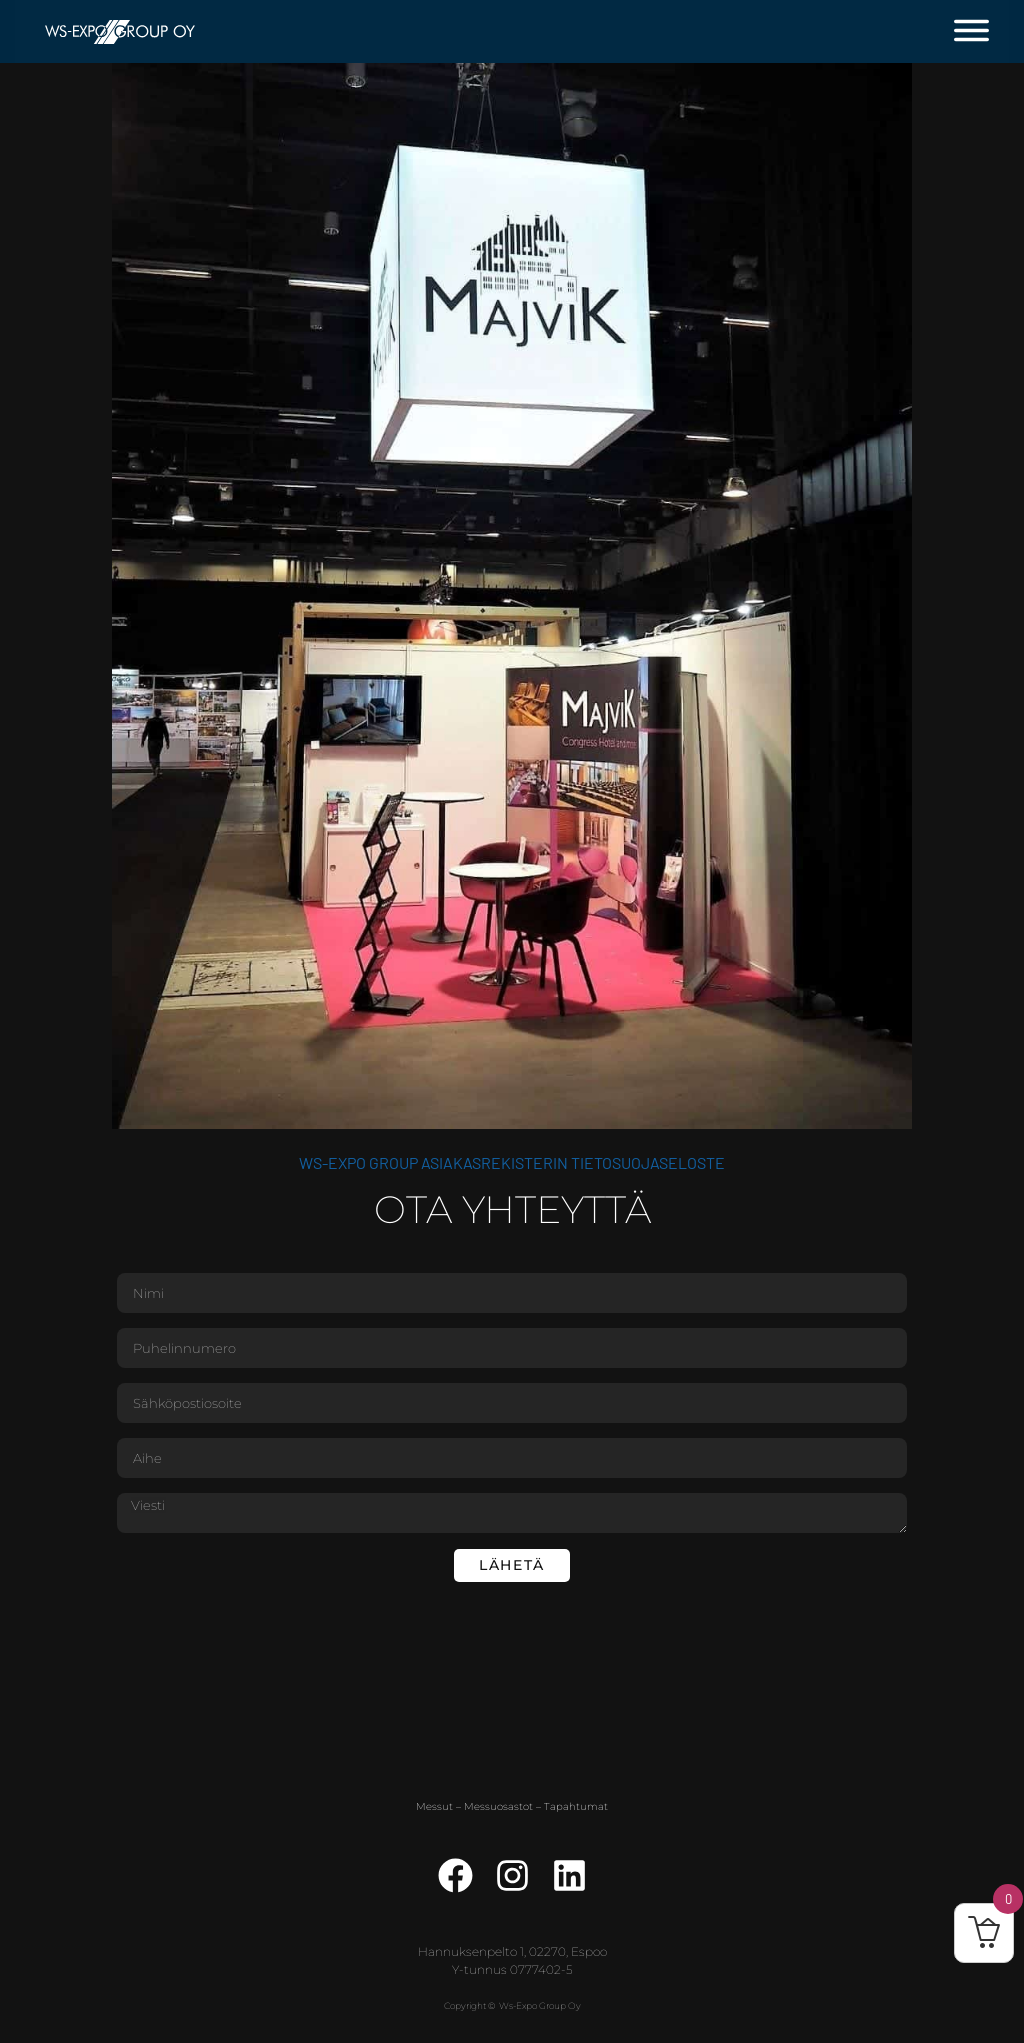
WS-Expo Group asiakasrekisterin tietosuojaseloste (512, 1162)
